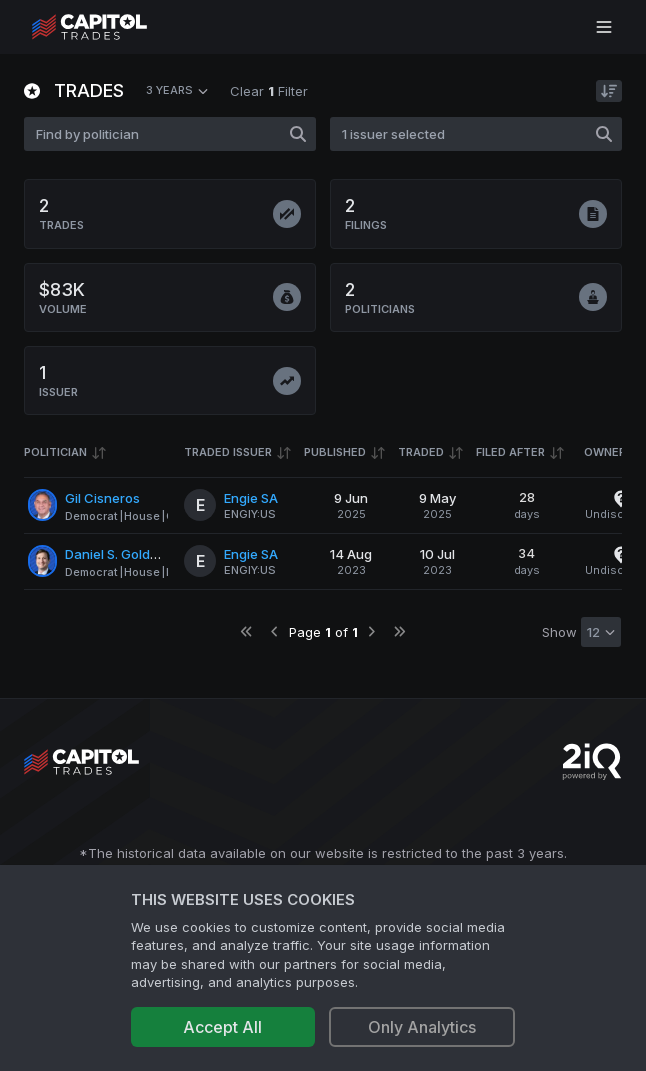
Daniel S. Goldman (121, 554)
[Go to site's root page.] (111, 27)
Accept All (222, 1027)
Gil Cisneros (102, 498)
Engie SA (251, 498)
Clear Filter (269, 91)
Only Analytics (422, 1027)
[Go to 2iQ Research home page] (592, 761)
